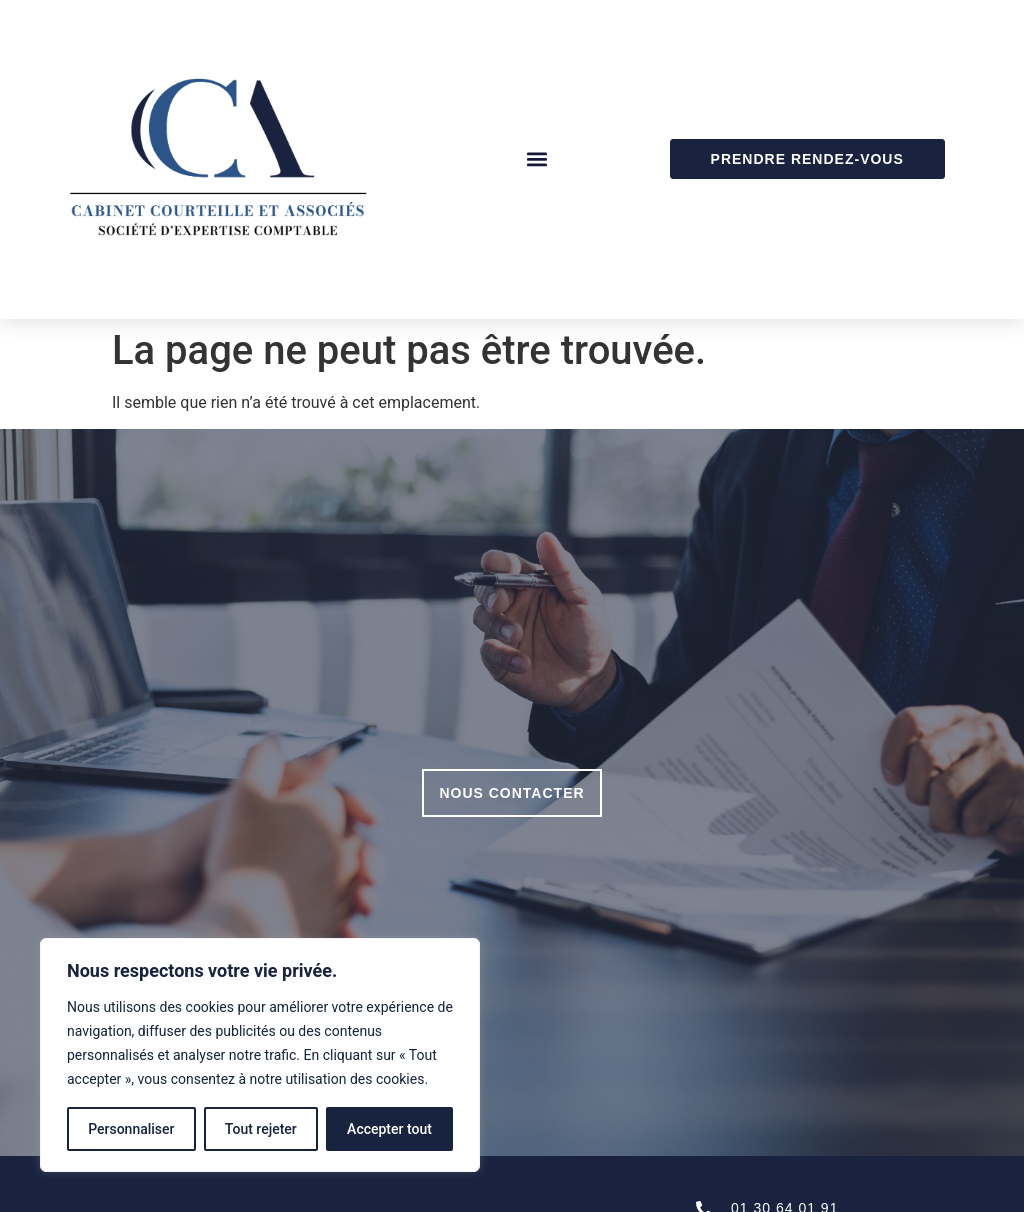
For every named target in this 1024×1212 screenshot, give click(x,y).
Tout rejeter (261, 1129)
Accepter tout (389, 1129)
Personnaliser (131, 1129)
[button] (536, 159)
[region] (260, 1055)
